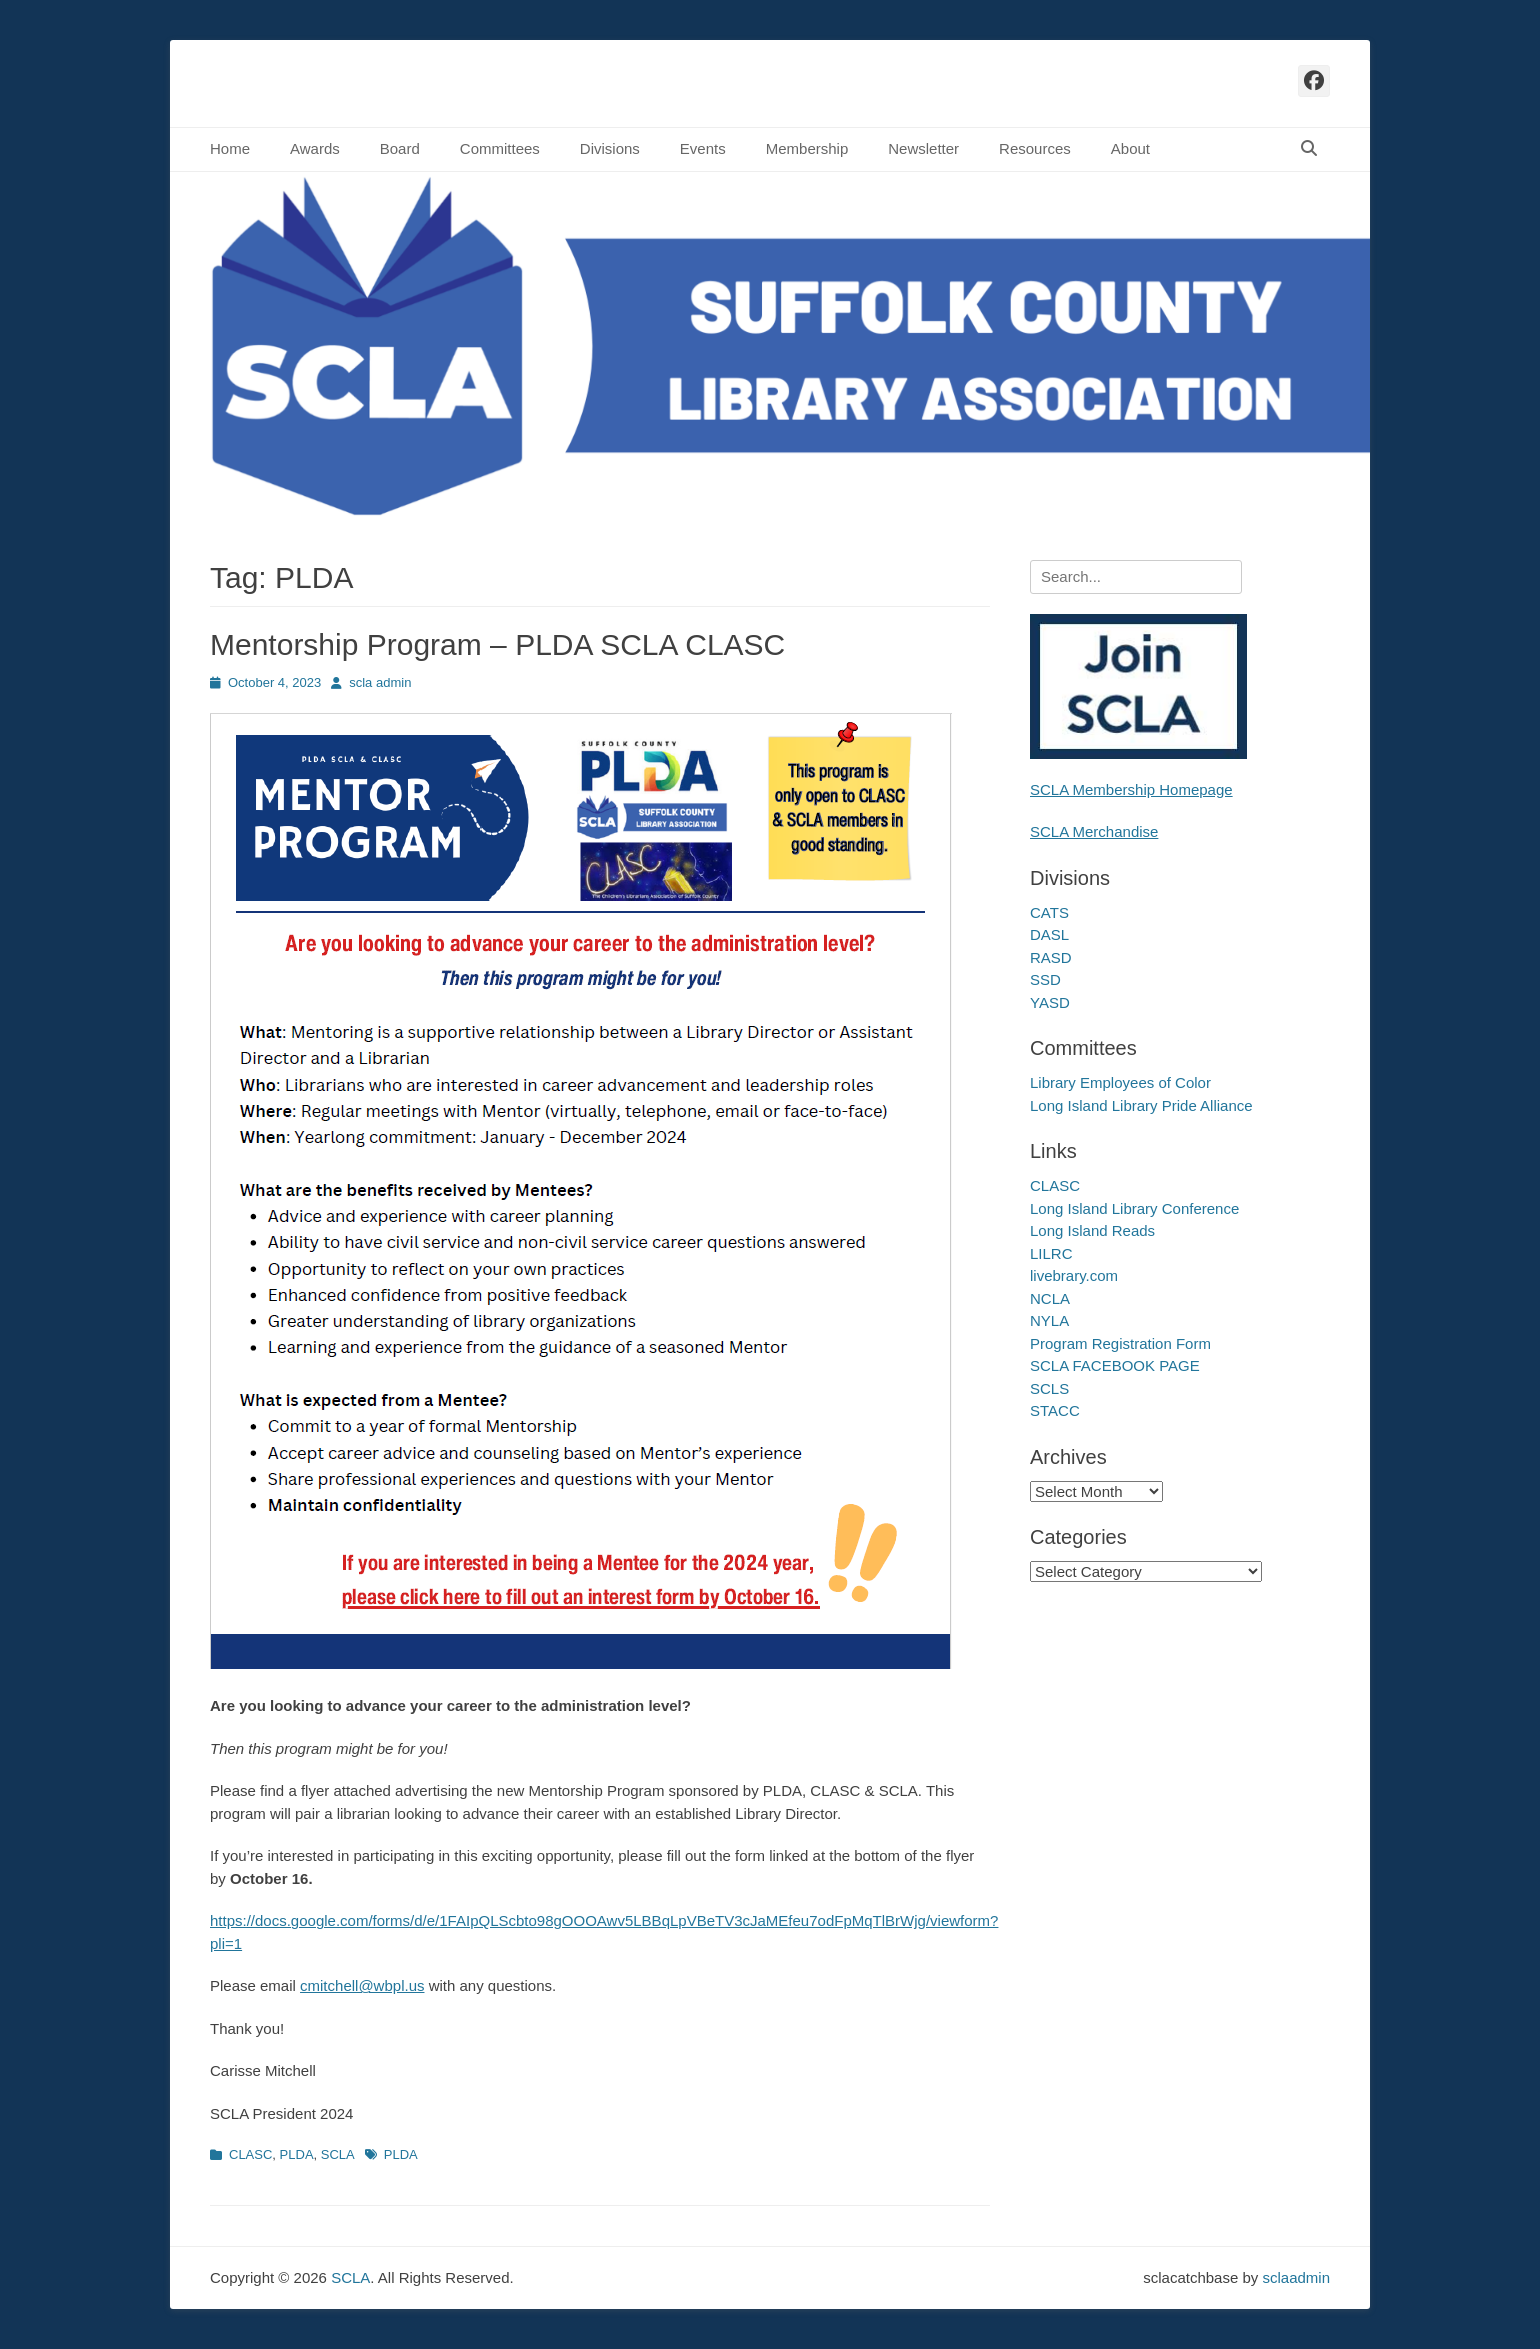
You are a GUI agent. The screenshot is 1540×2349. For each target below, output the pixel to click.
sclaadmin (1296, 2277)
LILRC (1051, 1253)
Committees (500, 148)
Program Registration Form (1120, 1343)
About (1130, 148)
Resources (1035, 148)
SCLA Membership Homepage (1131, 789)
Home (230, 148)
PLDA (297, 2154)
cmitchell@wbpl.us (362, 1985)
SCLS (1049, 1388)
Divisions (610, 148)
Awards (315, 148)
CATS (1049, 912)
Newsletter (923, 148)
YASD (1050, 1002)
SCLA (338, 2154)
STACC (1055, 1410)
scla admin (380, 682)
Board (400, 148)
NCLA (1050, 1298)
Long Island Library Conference (1134, 1208)
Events (703, 148)
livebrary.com (1074, 1275)
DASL (1049, 934)
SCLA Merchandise (1094, 831)
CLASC (250, 2154)
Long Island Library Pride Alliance (1141, 1105)
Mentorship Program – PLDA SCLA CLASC (497, 644)
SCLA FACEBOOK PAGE (1115, 1365)
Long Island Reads (1092, 1230)
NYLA (1049, 1320)
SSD (1045, 979)
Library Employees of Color (1120, 1082)
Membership (807, 148)
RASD (1051, 957)
